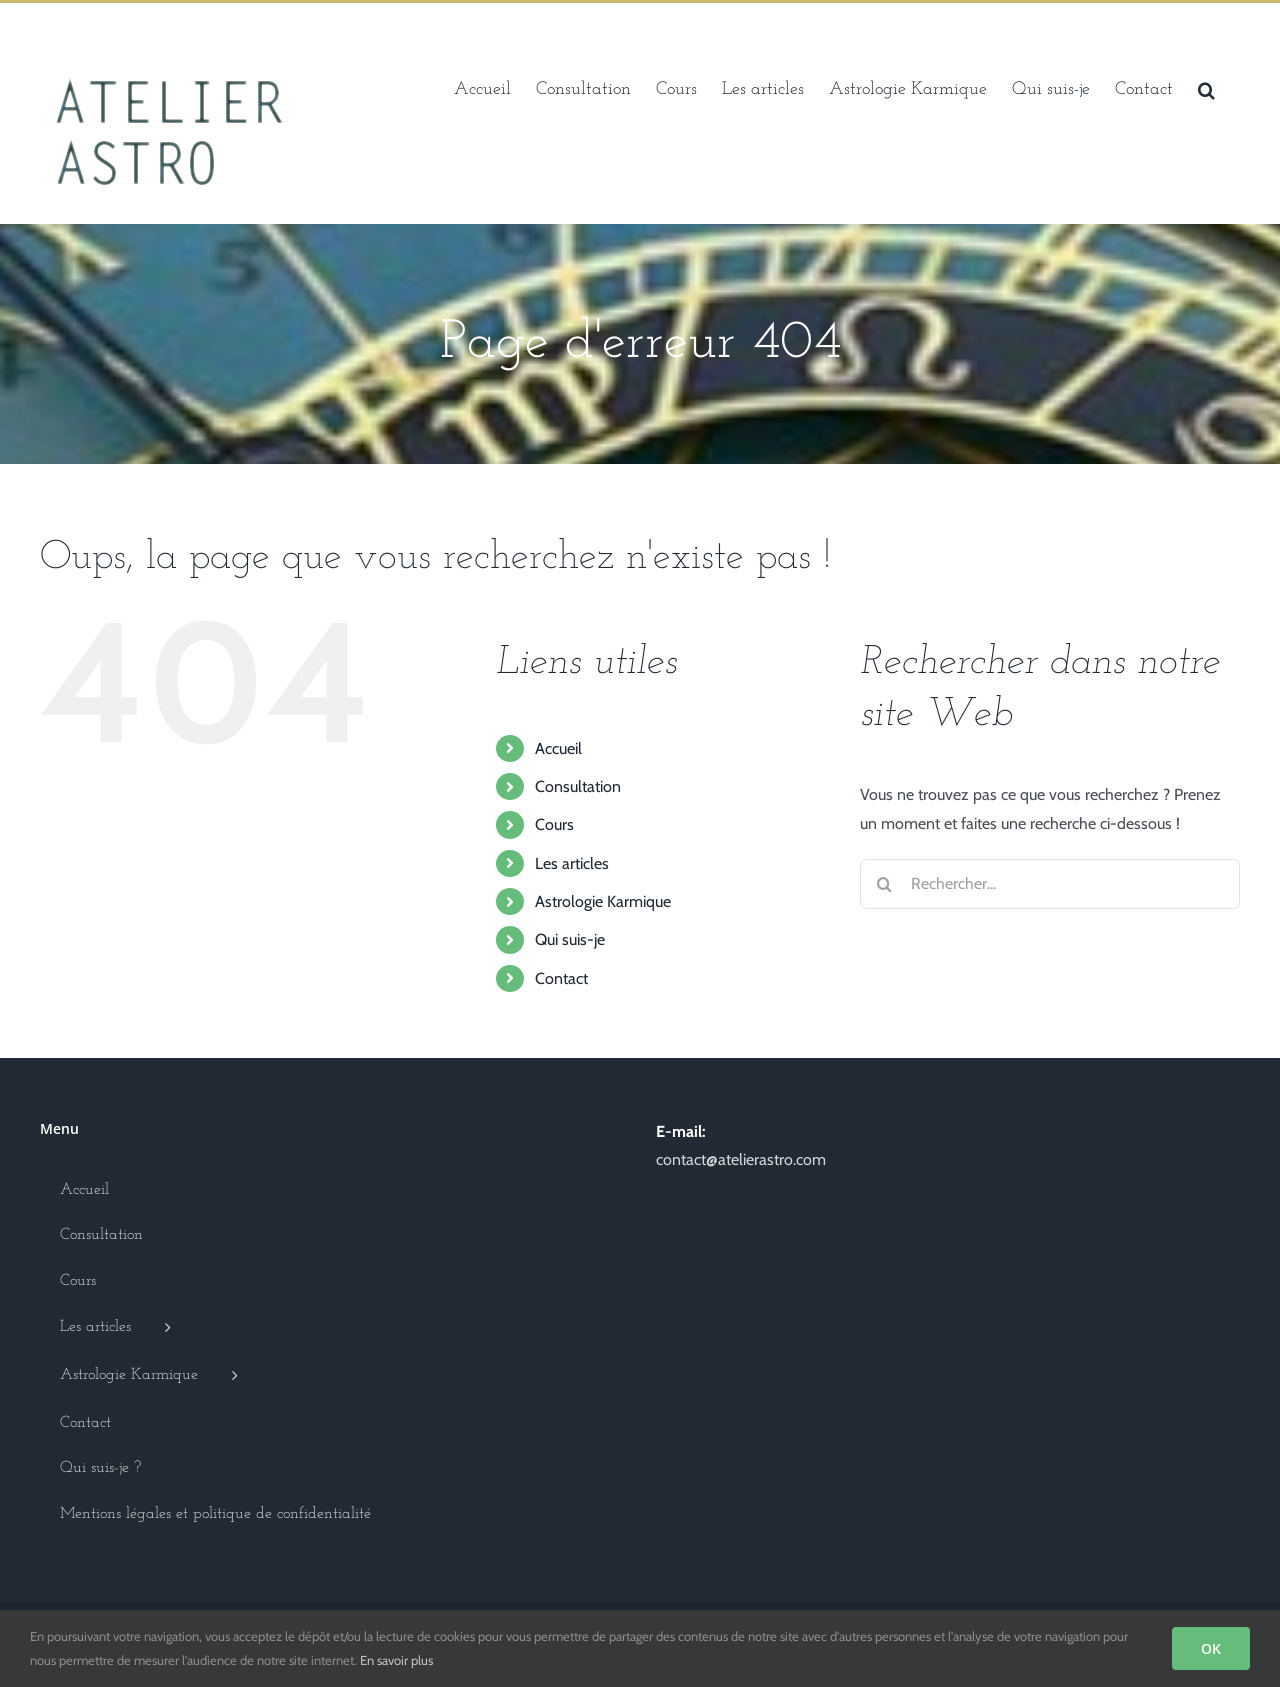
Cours (554, 824)
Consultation (578, 786)
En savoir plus (396, 1660)
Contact (561, 978)
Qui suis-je (570, 939)
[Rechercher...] (1050, 884)
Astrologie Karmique (603, 901)
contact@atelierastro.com (741, 1159)
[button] (1206, 88)
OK (1211, 1648)
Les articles (572, 863)
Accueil (558, 748)
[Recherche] (885, 884)
